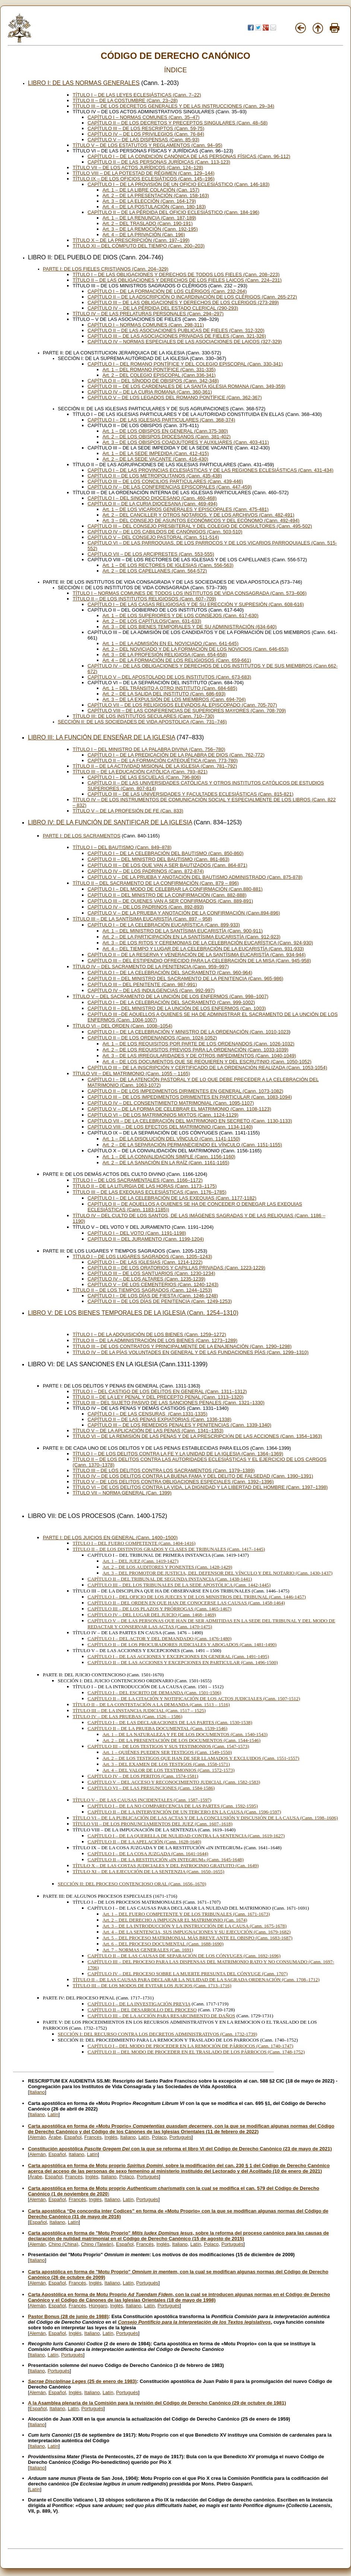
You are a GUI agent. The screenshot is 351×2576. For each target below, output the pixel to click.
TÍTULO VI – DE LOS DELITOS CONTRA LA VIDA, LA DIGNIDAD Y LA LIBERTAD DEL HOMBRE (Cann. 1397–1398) (200, 1487)
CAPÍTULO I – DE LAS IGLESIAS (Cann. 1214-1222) (145, 1262)
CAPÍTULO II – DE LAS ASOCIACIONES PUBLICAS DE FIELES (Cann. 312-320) (176, 330)
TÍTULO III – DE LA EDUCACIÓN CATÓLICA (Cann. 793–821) (140, 771)
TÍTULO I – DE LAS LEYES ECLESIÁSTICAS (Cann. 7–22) (137, 95)
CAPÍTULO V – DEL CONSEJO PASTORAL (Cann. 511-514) (153, 537)
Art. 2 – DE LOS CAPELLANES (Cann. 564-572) (154, 571)
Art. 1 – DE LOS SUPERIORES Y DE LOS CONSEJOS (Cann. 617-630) (180, 615)
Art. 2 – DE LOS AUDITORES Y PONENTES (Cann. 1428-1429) (167, 1567)
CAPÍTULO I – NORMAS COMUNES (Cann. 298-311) (146, 325)
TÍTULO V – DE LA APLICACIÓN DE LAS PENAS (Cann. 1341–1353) (148, 1430)
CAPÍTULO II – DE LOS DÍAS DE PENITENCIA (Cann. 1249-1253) (160, 1301)
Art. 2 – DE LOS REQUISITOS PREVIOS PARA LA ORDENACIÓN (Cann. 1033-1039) (195, 1049)
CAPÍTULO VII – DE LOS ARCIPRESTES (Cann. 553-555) (151, 554)
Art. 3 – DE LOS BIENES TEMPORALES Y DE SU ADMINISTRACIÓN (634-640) (189, 626)
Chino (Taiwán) (97, 2244)
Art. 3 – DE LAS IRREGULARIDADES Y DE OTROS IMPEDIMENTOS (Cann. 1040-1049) (199, 1055)
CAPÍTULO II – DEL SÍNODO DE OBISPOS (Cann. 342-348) (153, 380)
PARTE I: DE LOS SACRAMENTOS (81, 836)
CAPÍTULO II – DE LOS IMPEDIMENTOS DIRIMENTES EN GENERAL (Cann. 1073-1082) (185, 1091)
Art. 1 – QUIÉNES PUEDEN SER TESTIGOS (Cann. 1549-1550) (167, 1752)
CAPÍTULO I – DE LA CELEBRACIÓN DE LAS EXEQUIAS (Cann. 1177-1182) (172, 1198)
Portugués (181, 2137)
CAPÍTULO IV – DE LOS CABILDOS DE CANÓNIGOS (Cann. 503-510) (165, 531)
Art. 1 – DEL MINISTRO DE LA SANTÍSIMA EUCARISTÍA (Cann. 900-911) (182, 931)
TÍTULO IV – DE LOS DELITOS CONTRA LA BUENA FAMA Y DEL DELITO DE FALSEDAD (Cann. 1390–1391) (193, 1476)
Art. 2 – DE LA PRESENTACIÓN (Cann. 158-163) (155, 195)
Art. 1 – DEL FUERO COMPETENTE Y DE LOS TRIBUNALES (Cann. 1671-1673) (186, 1914)
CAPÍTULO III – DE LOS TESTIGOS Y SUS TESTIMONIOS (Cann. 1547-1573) (168, 1746)
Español (73, 2137)
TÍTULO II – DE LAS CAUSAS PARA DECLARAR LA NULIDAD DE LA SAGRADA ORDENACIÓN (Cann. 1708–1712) (196, 1979)
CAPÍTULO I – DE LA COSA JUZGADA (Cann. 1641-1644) (148, 1853)
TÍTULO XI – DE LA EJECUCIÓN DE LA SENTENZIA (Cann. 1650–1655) (148, 1871)
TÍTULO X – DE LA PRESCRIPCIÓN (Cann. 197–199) (131, 240)
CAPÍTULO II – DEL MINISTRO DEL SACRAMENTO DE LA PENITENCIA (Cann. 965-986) (185, 978)
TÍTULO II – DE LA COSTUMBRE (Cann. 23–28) (125, 100)
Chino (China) (63, 2244)
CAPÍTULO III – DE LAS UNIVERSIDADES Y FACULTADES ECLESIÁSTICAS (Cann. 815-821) (190, 794)
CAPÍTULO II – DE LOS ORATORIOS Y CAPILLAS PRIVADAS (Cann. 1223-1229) (176, 1267)
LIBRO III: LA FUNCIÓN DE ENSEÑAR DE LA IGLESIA (101, 737)
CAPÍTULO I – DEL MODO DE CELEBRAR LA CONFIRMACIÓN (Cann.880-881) (175, 889)
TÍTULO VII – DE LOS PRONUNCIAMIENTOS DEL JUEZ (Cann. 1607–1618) (153, 1824)
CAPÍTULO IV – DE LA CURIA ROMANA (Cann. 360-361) (150, 392)
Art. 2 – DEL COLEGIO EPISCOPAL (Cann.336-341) (159, 375)
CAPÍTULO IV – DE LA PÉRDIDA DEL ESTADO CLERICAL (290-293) (163, 308)
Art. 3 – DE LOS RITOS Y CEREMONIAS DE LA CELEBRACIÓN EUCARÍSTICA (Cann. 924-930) (207, 943)
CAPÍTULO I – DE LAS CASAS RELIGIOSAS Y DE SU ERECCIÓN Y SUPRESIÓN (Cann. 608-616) (196, 604)
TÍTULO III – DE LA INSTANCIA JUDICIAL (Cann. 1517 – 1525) (139, 1710)
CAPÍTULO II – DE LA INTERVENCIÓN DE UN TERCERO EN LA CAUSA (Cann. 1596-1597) (184, 1812)
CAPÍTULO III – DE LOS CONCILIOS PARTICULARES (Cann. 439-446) (165, 481)
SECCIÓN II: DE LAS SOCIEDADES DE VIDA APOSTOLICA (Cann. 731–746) (142, 721)
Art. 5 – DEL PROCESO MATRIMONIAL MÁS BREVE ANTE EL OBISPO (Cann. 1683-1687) (197, 1938)
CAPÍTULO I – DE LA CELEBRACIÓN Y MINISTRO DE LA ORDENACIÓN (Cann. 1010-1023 (188, 1032)
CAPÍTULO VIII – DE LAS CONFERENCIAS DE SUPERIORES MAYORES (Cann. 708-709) (187, 710)
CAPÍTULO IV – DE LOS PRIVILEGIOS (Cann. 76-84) (146, 134)
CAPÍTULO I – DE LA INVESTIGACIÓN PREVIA (139, 2004)
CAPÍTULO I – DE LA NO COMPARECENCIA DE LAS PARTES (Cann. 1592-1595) (173, 1806)
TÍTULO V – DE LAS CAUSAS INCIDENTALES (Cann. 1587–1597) (142, 1800)
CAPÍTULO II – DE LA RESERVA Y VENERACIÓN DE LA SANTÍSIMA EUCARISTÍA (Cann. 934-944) (197, 954)
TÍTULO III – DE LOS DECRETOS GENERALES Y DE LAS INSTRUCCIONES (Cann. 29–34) (173, 106)
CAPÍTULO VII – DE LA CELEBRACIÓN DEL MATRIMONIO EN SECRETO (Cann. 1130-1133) (190, 1121)
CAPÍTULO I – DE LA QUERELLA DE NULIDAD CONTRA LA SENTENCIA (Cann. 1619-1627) (186, 1835)
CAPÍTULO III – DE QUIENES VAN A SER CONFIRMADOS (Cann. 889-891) (170, 901)
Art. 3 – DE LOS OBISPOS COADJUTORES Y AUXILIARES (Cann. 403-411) (185, 442)
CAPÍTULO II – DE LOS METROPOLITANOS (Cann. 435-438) (155, 476)
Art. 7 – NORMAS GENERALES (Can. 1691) (147, 1949)
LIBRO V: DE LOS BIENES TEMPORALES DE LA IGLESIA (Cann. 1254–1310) (133, 1313)
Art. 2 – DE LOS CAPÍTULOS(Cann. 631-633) (151, 621)
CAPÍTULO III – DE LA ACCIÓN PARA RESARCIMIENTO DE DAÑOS (161, 2015)
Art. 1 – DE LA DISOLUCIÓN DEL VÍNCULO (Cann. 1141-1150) (171, 1139)
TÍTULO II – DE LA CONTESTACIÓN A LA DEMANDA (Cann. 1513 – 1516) (151, 1704)
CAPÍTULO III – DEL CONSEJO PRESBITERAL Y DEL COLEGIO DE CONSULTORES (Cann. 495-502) (200, 526)
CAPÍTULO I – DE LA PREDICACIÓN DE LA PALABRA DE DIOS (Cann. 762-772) (176, 755)
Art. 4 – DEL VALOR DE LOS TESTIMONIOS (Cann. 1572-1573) (168, 1770)
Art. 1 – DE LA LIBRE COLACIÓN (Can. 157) (150, 190)
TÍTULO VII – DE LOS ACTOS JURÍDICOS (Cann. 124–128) (138, 167)
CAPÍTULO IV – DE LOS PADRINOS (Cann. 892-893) (146, 907)
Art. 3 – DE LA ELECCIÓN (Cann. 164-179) (149, 201)
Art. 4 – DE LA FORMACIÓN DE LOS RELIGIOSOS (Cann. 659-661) (176, 660)
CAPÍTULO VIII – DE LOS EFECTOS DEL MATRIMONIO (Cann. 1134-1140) (170, 1127)
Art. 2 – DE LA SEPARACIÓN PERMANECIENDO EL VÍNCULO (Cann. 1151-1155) (192, 1144)
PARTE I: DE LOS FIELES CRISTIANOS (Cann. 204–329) (105, 269)
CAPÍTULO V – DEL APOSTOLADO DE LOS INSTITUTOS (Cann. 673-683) (169, 677)
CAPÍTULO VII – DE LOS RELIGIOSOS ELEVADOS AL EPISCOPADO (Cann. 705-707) (182, 705)
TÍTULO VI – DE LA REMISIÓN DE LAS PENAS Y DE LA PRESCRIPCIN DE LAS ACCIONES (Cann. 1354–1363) (197, 1436)
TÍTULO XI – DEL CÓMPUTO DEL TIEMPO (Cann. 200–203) (139, 246)
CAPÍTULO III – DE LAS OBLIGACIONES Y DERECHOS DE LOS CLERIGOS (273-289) (183, 302)
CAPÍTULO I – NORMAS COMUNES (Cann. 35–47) (144, 117)
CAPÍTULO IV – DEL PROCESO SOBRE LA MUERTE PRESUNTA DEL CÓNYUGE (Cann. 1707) (188, 1973)
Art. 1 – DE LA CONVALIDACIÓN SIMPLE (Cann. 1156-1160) (168, 1156)
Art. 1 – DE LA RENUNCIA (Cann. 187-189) (149, 218)
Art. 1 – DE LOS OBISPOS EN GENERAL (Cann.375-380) (165, 431)
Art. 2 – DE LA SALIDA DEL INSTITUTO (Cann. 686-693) (163, 694)
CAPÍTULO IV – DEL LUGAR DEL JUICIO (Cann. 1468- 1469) (152, 1614)
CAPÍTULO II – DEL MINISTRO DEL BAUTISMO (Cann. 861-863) (158, 859)
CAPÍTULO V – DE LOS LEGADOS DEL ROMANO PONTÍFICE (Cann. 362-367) (175, 397)
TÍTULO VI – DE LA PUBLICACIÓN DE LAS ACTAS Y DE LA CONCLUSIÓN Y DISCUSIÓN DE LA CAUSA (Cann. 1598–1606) (205, 1818)
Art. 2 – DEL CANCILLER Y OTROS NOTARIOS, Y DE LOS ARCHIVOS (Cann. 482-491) (198, 515)
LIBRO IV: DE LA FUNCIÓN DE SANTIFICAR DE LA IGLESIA (110, 822)
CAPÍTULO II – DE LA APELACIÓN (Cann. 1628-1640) (144, 1841)
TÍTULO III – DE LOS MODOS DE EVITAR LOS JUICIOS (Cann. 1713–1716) (152, 1985)
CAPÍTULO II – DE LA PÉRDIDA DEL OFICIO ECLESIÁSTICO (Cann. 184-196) (173, 212)
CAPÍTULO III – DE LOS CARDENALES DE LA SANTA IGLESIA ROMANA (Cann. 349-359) (186, 386)
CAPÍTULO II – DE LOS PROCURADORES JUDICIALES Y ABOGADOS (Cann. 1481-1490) (182, 1644)
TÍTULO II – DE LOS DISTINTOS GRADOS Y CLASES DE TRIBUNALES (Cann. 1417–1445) (169, 1549)
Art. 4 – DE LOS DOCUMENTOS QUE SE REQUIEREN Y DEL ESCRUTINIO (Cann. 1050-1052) (207, 1061)
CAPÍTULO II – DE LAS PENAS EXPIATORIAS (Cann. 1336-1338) (159, 1419)
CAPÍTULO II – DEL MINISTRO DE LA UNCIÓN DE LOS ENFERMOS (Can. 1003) (177, 1008)
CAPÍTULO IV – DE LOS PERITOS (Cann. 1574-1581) (143, 1776)
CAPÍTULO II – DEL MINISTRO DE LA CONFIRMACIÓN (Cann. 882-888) (167, 895)
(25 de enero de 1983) (82, 2381)
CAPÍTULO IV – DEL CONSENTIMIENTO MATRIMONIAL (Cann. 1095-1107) (171, 1103)
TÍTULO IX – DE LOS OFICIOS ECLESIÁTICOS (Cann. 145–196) (144, 178)
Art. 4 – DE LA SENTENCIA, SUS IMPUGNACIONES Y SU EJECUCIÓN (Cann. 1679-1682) (196, 1932)
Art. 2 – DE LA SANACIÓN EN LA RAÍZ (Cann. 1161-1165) (165, 1162)
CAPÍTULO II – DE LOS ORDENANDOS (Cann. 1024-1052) (152, 1038)
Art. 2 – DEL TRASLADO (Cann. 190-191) (147, 223)
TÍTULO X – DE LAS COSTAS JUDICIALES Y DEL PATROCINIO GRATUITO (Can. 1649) (166, 1865)
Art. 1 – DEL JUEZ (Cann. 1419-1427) (140, 1561)
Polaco (159, 2137)
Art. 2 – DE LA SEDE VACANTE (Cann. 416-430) (155, 459)
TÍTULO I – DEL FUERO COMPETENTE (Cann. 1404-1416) (134, 1543)
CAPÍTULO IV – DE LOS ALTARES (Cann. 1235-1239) (146, 1279)
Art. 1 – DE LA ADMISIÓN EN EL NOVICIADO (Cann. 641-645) (170, 643)
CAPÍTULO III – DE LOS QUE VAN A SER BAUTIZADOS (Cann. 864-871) (167, 865)
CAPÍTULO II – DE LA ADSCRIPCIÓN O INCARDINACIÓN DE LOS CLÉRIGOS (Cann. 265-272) (192, 297)
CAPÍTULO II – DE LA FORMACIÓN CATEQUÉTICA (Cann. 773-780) (163, 760)
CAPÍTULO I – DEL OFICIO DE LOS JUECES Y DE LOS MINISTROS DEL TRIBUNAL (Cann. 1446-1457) (197, 1597)
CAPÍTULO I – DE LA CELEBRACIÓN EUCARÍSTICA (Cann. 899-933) (164, 925)
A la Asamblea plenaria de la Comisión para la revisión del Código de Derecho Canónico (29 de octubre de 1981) (157, 2403)
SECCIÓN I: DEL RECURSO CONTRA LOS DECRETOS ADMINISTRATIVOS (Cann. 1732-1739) (157, 2034)
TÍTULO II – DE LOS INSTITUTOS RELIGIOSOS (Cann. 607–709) (144, 599)
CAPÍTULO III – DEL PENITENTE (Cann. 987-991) (142, 984)
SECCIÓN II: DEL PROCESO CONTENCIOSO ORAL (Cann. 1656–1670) (132, 1884)
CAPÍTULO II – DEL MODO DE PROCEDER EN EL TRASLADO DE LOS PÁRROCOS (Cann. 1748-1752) (196, 2052)
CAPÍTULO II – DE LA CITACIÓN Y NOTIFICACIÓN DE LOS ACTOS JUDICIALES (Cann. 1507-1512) (194, 1698)
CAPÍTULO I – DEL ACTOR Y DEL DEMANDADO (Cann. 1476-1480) (159, 1638)
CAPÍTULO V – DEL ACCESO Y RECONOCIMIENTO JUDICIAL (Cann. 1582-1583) (174, 1782)
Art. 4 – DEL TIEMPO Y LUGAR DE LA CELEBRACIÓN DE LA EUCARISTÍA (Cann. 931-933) (203, 948)
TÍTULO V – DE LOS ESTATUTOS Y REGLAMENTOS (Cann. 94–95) (147, 145)
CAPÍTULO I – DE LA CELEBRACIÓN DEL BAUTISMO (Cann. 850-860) (166, 853)
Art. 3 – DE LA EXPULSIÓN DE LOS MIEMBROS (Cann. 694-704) (174, 699)
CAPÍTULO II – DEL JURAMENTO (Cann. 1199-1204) (146, 1239)
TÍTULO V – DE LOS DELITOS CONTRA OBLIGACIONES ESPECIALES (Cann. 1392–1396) (173, 1481)
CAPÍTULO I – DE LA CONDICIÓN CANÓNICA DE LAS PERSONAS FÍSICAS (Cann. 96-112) (189, 156)
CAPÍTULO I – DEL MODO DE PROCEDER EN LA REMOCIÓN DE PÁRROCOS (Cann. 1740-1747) (190, 2046)
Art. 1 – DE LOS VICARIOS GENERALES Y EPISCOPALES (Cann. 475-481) (185, 509)
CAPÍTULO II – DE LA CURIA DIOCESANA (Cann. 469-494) (152, 503)
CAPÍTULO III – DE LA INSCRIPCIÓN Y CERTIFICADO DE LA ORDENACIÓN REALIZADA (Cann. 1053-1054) (207, 1067)
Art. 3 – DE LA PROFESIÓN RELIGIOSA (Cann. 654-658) (164, 654)
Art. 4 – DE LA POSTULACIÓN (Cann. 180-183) (154, 206)
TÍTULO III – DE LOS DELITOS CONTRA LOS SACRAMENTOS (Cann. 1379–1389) (164, 1470)
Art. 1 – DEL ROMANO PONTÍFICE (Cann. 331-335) (159, 369)
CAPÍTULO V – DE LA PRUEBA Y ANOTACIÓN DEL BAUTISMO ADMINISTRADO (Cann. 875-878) (195, 877)
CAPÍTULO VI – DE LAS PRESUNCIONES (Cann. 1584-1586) (151, 1788)
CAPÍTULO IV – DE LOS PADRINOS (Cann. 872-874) (146, 871)
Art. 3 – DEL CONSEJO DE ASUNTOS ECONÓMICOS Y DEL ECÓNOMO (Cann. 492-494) (201, 520)
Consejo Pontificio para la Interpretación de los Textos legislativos (194, 2322)
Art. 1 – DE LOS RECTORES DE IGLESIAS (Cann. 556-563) (168, 565)
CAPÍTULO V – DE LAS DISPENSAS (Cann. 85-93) (143, 139)
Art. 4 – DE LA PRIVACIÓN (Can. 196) (143, 234)
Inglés (110, 2137)
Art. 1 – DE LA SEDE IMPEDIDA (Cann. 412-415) (155, 453)
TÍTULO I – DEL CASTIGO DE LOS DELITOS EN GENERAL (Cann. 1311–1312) (160, 1391)
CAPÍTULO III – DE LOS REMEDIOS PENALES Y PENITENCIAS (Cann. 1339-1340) (179, 1425)
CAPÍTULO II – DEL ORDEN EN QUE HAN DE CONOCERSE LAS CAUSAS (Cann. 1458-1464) (186, 1603)
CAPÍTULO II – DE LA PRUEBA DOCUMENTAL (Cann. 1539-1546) (157, 1728)
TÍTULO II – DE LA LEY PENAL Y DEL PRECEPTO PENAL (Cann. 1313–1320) (158, 1397)
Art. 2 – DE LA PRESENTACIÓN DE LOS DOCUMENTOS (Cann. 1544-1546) (181, 1740)
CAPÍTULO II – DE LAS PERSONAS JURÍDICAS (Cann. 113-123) (159, 162)
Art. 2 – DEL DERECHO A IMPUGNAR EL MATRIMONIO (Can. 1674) (174, 1920)
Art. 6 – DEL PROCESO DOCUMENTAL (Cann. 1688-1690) (163, 1944)
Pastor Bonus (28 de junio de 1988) (68, 2316)
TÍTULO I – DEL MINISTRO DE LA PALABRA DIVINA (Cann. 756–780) (149, 749)
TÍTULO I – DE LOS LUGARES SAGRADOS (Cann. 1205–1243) (142, 1256)
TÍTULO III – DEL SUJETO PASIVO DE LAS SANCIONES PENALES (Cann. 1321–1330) (169, 1402)
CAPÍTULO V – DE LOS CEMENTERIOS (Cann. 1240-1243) (153, 1284)
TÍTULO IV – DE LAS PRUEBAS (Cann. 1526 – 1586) (127, 1716)
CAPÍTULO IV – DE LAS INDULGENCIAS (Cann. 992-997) (151, 990)
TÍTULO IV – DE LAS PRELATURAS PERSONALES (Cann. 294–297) (148, 313)
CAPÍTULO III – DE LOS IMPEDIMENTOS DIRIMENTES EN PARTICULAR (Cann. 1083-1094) (190, 1097)
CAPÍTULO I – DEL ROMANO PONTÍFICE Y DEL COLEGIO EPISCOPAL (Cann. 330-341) (185, 364)
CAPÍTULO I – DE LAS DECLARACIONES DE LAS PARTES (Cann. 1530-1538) (170, 1722)
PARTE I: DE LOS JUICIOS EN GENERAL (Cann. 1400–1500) (110, 1537)
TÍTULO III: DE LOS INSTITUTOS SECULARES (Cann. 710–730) (143, 716)
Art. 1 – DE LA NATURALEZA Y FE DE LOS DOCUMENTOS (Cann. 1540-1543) (185, 1734)
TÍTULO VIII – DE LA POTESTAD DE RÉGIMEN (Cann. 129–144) (144, 173)
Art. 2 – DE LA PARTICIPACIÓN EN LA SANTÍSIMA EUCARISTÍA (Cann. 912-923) (191, 937)
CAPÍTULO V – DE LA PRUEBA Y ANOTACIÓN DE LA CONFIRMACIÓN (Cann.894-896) (184, 913)
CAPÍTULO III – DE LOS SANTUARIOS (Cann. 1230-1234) (151, 1273)
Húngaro (98, 2305)
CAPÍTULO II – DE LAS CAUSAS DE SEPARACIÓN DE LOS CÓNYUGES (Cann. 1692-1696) (184, 1955)
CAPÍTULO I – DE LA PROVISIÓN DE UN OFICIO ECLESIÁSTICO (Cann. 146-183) (178, 184)
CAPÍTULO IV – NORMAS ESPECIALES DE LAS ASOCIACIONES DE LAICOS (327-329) (185, 341)
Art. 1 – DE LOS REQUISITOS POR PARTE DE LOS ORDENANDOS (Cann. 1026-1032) (198, 1043)
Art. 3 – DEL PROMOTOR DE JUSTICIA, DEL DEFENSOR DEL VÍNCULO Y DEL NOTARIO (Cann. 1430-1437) (217, 1573)
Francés (93, 2137)
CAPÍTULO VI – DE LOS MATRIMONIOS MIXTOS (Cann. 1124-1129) (163, 1115)
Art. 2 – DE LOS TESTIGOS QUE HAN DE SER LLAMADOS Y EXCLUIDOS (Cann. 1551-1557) (200, 1758)
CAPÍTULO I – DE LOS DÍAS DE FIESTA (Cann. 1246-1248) (153, 1295)
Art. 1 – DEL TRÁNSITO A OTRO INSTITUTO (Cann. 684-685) (169, 688)
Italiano (37, 2092)
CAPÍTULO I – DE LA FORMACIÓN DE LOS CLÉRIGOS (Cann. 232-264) (167, 291)
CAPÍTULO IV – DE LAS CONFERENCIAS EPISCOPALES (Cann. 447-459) (170, 487)
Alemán (37, 2137)
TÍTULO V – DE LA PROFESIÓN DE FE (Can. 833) (128, 811)
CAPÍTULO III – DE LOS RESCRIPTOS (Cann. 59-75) (146, 128)
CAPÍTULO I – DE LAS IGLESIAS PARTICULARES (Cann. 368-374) (161, 420)
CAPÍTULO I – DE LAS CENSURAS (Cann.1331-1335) (148, 1414)
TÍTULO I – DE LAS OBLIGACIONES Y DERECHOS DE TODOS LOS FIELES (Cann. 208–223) (176, 274)
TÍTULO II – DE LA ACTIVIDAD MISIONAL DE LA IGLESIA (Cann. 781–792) (155, 766)
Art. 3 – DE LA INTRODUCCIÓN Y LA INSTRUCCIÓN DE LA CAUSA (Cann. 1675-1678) (194, 1926)
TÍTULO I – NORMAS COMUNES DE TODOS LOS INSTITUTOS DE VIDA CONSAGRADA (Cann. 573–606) (190, 593)
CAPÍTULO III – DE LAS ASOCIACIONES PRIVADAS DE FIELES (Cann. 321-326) (177, 336)
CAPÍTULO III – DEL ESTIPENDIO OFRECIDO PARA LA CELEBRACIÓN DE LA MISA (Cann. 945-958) (199, 960)
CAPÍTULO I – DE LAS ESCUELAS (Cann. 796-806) (144, 777)
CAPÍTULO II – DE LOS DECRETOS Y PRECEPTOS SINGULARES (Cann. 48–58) (178, 123)
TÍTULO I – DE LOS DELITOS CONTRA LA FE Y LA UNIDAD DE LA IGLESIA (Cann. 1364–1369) (178, 1453)
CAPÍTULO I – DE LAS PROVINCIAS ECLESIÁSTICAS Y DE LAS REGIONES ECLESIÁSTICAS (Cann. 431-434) (210, 470)
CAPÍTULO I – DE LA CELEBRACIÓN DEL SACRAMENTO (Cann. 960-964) (170, 972)
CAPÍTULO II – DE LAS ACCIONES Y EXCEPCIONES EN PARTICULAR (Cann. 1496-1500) (183, 1662)
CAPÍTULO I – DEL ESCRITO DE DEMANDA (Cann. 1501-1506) (154, 1692)
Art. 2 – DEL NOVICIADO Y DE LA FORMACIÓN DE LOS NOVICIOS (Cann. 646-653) (195, 649)
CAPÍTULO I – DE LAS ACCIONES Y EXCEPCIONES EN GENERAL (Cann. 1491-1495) (178, 1656)
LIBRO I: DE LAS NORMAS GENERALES (84, 83)
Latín (53, 2114)
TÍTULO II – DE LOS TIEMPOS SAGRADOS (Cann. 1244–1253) (142, 1290)
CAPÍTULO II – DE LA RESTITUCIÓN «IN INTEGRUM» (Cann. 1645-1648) (166, 1859)
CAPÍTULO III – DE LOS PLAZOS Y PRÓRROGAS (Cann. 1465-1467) (159, 1608)
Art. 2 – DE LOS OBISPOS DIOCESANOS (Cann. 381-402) (166, 436)
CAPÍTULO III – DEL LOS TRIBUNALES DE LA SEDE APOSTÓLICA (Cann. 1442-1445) (179, 1585)
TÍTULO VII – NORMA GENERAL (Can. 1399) (122, 1493)
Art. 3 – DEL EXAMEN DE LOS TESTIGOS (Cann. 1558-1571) (166, 1764)
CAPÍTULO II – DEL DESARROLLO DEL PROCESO (142, 2009)
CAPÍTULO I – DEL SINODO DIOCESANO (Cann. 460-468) (152, 498)
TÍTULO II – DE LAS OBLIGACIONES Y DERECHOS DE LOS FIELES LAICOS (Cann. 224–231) (177, 280)
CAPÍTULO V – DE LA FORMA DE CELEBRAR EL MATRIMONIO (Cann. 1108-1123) (179, 1109)
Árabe (54, 2137)
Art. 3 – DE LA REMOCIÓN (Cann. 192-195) (150, 229)
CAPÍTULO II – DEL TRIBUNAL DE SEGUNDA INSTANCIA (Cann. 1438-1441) (170, 1579)
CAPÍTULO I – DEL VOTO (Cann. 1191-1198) (137, 1233)
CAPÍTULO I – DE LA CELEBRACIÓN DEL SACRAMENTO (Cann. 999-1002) (171, 1002)
